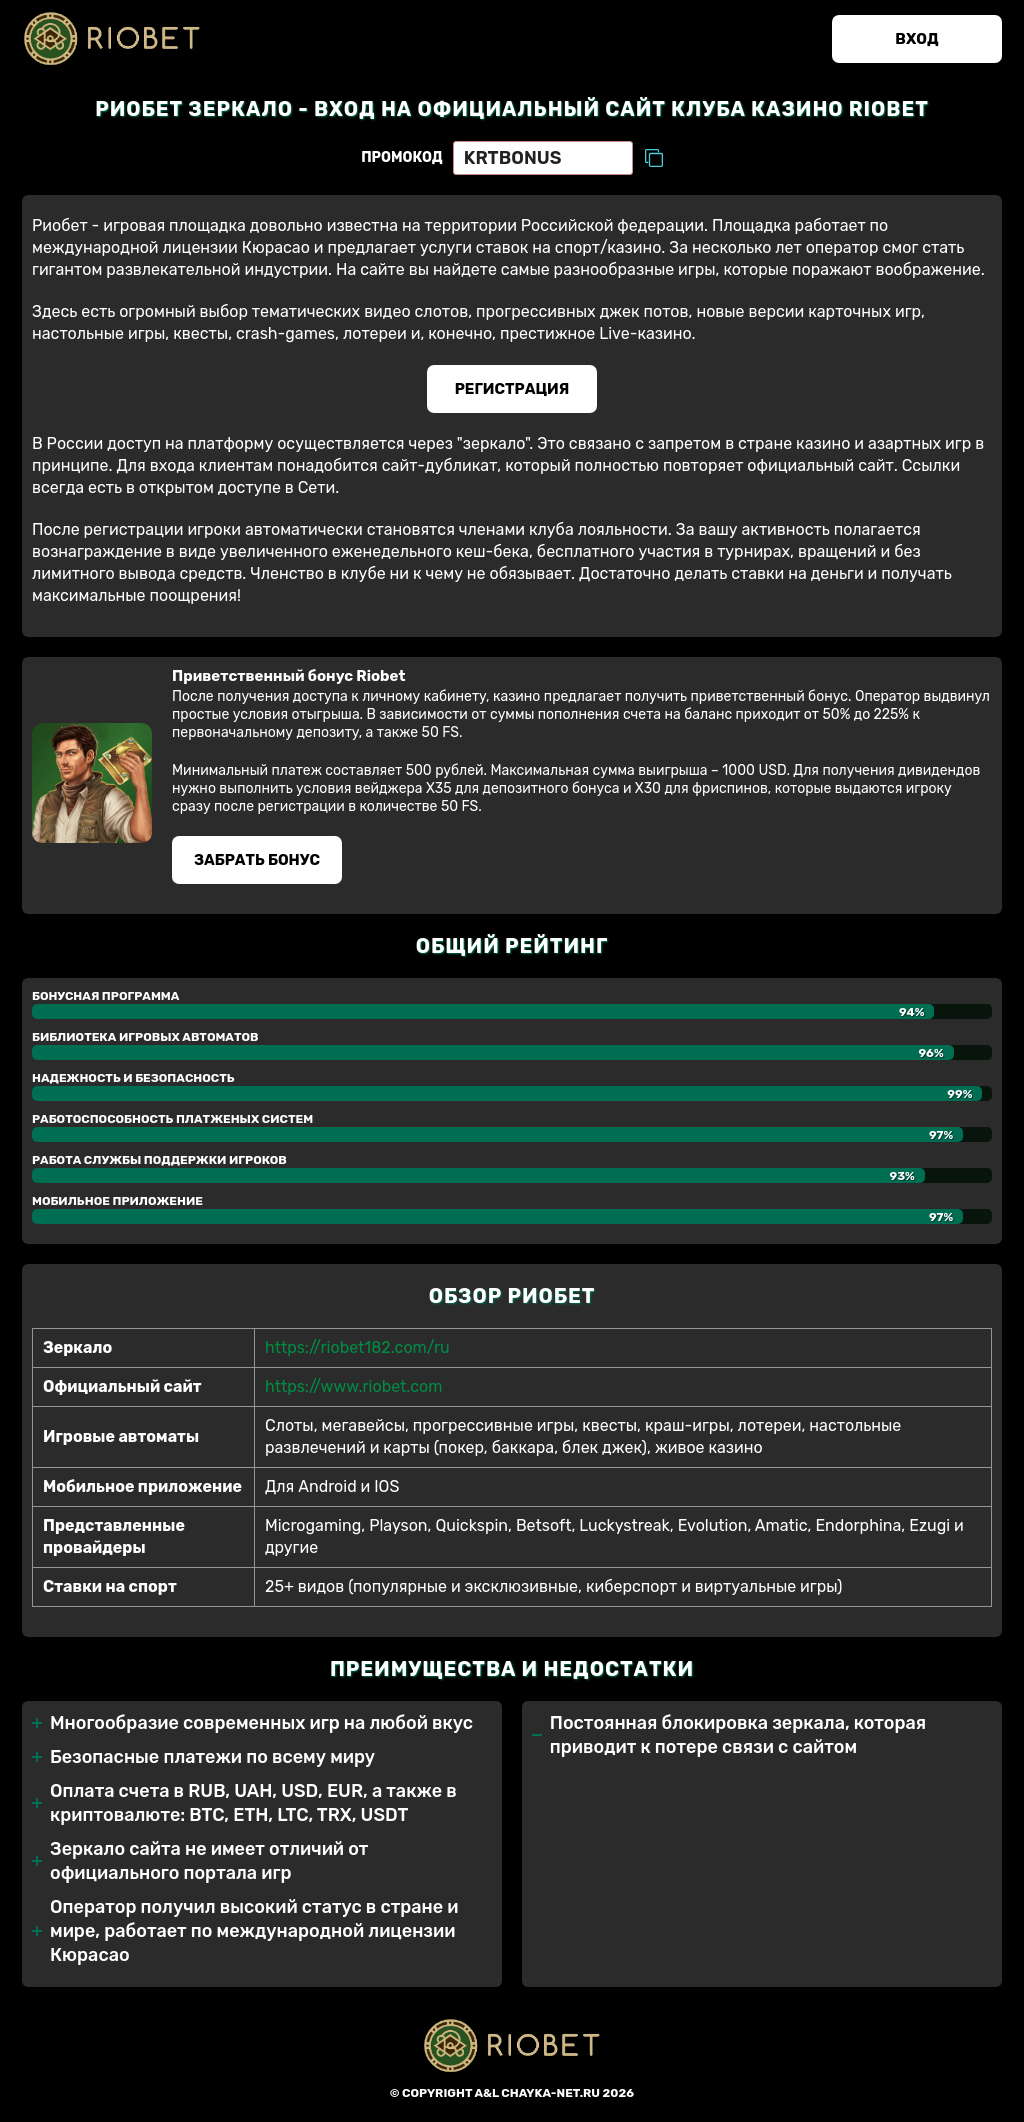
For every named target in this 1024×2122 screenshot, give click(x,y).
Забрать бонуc (257, 860)
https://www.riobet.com (353, 1386)
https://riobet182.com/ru (357, 1347)
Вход (916, 39)
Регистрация (512, 389)
